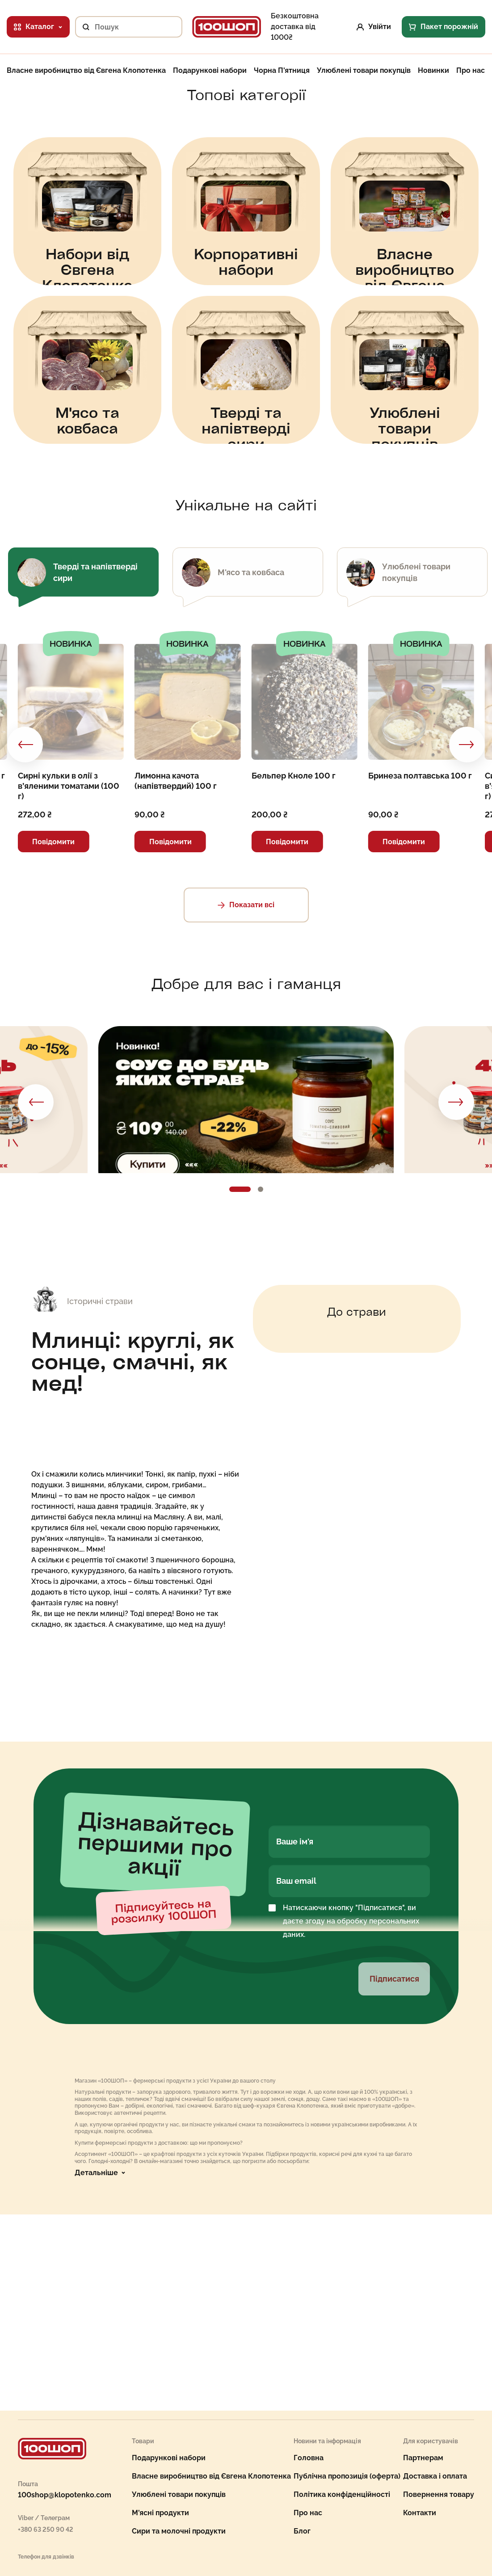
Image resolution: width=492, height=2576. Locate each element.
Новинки (433, 70)
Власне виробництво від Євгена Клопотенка (86, 70)
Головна (309, 2458)
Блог (302, 2531)
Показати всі (246, 905)
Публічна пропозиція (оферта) (347, 2476)
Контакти (419, 2513)
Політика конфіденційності (342, 2494)
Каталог (38, 26)
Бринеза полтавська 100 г (420, 775)
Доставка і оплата (435, 2476)
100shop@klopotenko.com (64, 2495)
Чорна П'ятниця (282, 70)
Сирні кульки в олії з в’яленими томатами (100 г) (68, 786)
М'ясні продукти (160, 2513)
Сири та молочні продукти (179, 2531)
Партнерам (423, 2458)
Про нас (470, 70)
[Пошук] (82, 27)
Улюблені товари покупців (364, 70)
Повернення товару (438, 2494)
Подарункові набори (210, 70)
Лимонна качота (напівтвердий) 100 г (176, 781)
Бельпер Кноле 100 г (294, 775)
